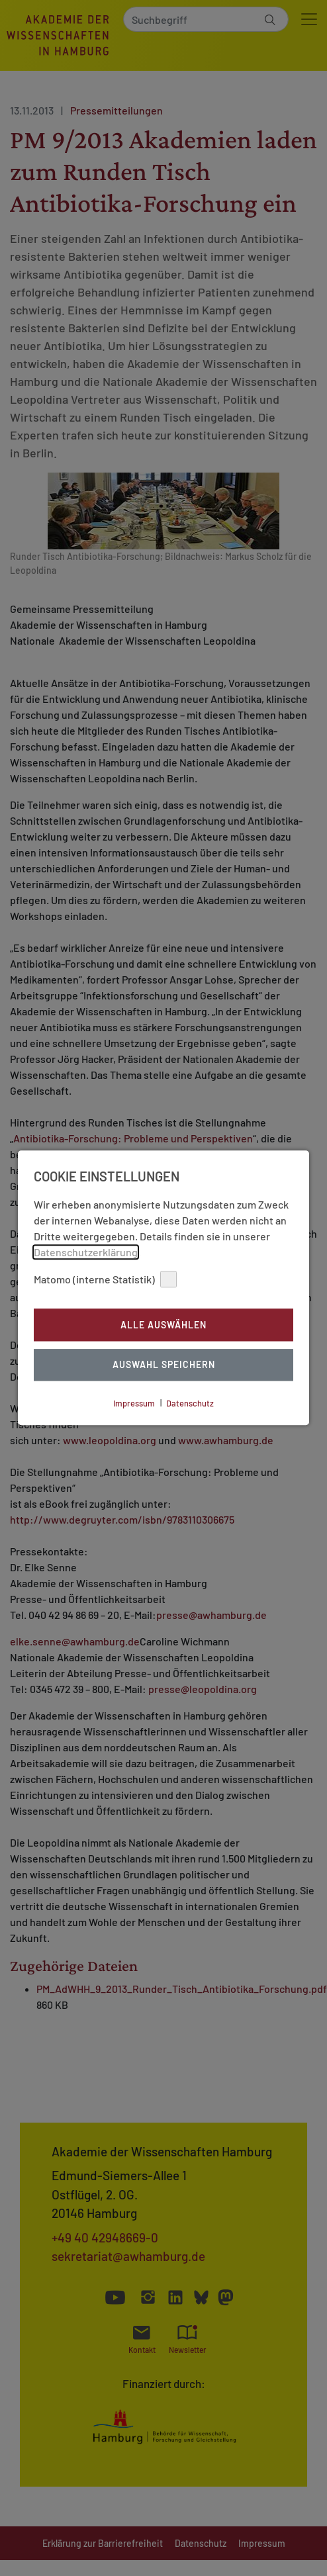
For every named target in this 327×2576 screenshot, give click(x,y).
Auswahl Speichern (164, 1365)
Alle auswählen (163, 1324)
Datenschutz (190, 1403)
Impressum (134, 1403)
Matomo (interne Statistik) (105, 1279)
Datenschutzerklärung (86, 1252)
